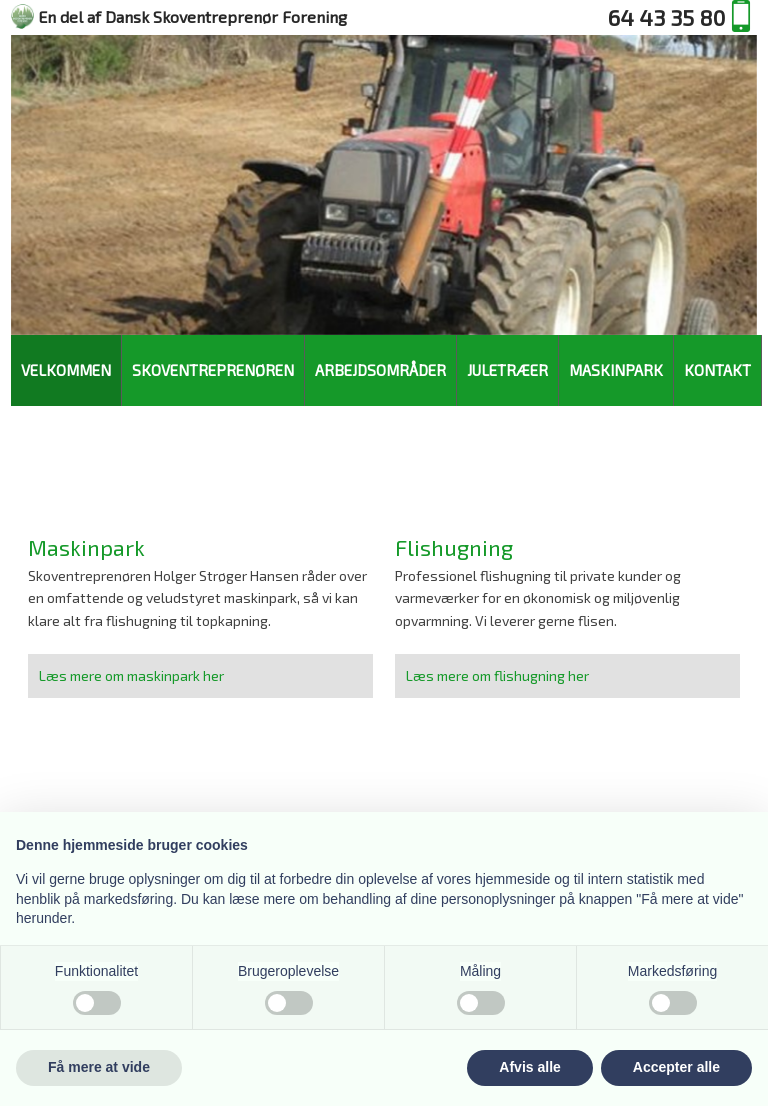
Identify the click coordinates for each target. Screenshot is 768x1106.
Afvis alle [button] (529, 1067)
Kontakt (717, 370)
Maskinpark (616, 370)
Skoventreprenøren (213, 370)
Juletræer (507, 370)
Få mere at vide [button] (99, 1067)
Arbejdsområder (380, 370)
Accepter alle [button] (676, 1067)
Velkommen (66, 370)
